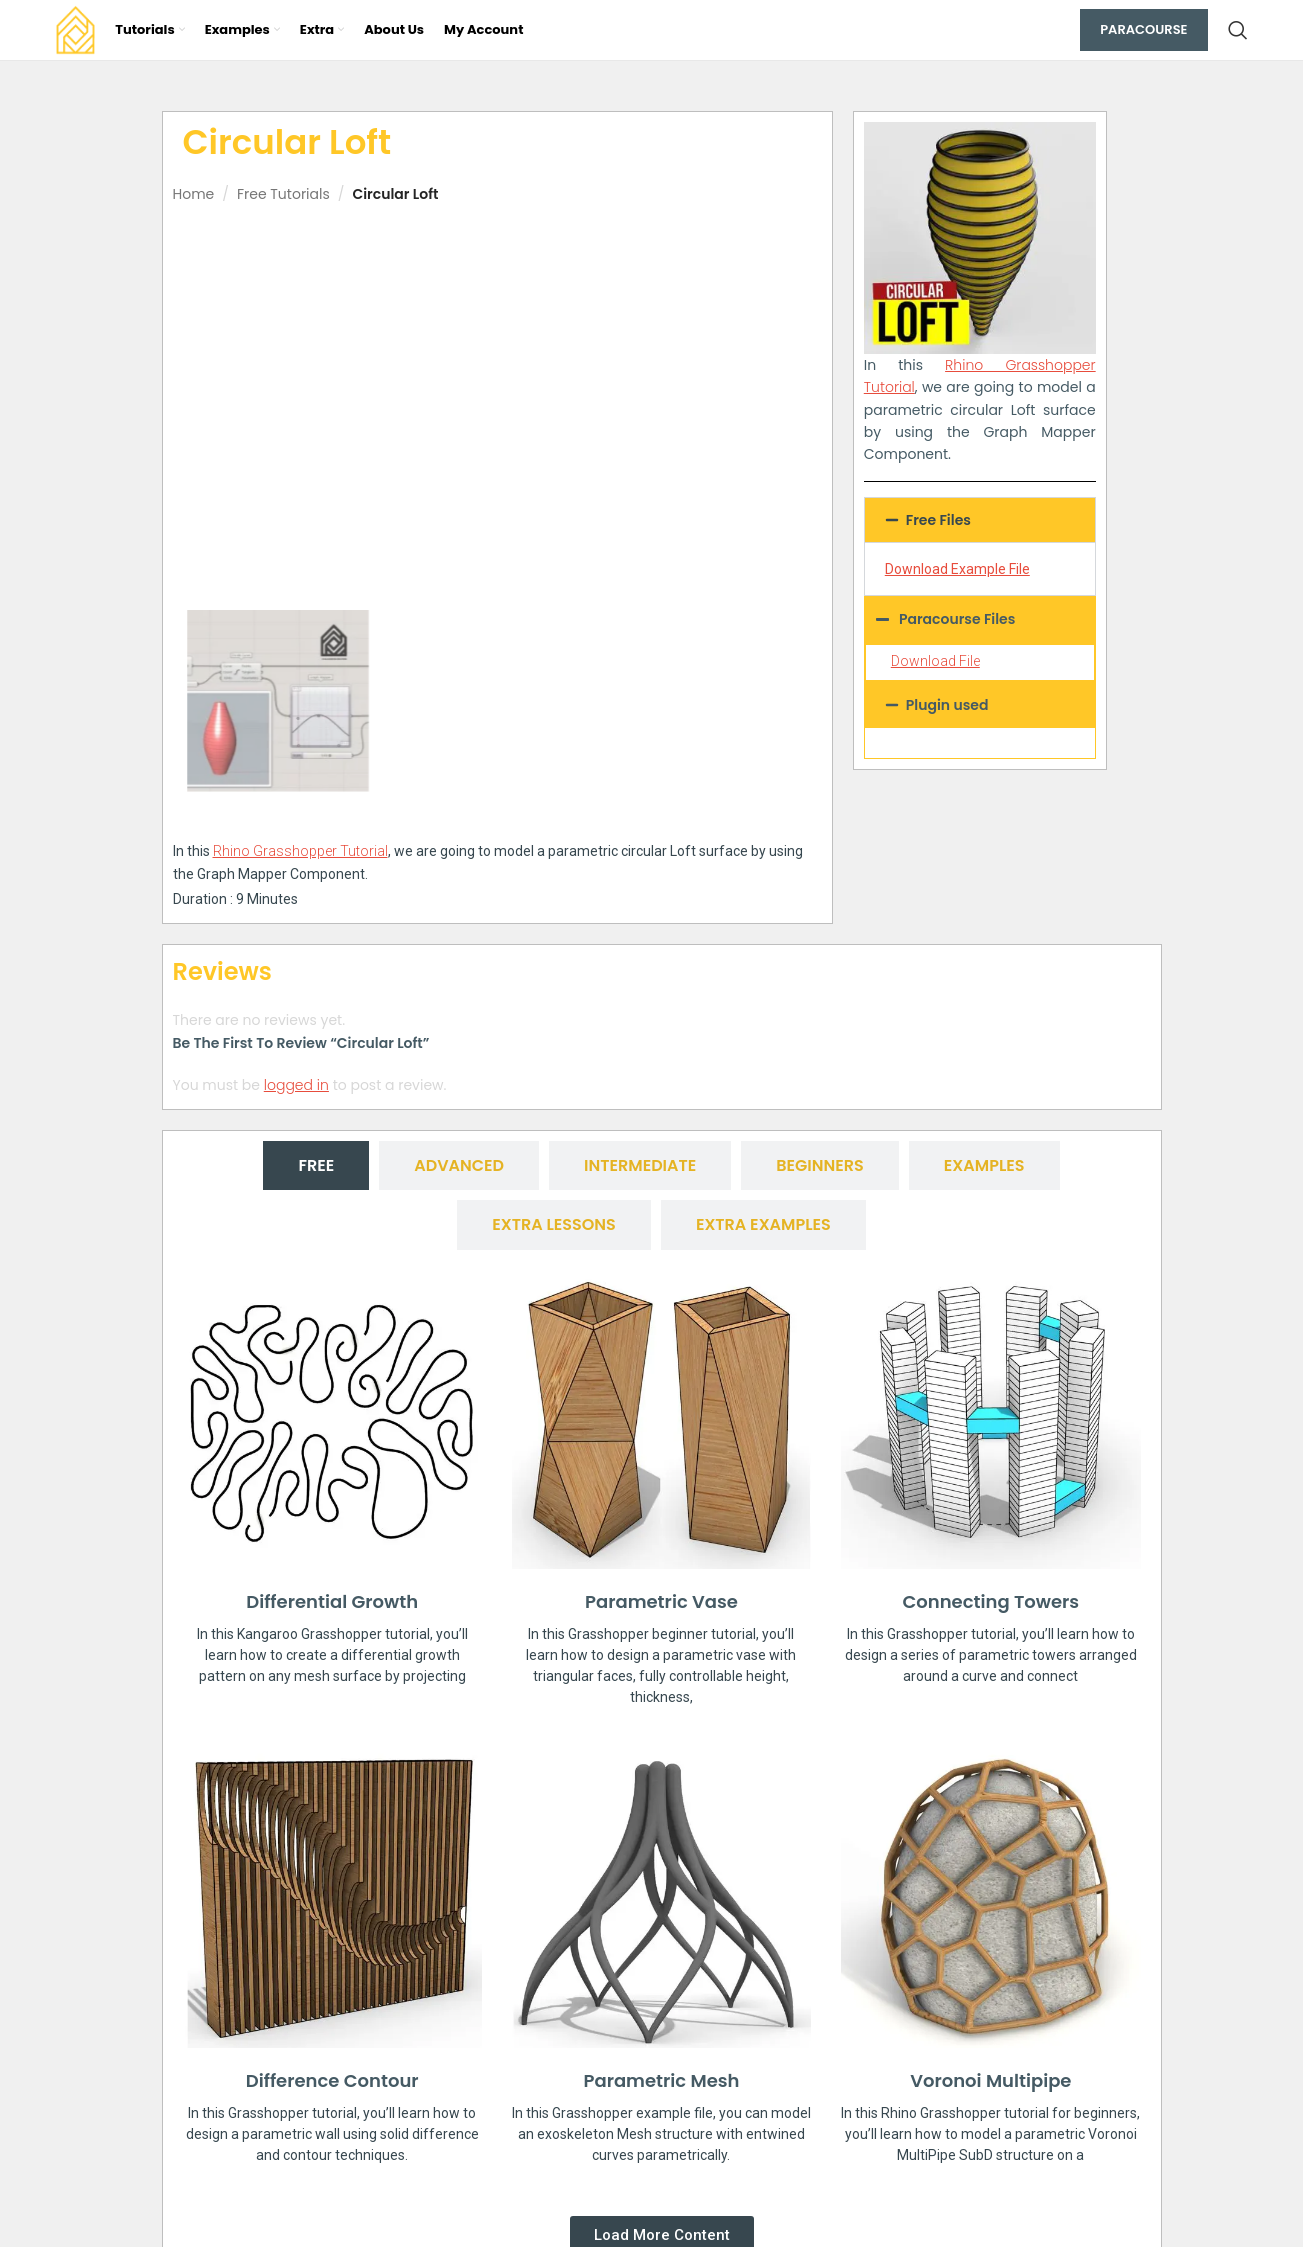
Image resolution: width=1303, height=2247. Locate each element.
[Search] (1238, 30)
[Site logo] (76, 29)
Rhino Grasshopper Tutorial (300, 851)
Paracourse (1143, 29)
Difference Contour (332, 2079)
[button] (980, 520)
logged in (296, 1085)
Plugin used (947, 705)
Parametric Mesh (662, 2079)
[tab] (316, 1165)
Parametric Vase (661, 1601)
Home (194, 194)
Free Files (938, 520)
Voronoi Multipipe (990, 2080)
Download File (935, 661)
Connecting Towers (990, 1601)
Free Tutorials (283, 194)
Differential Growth (332, 1601)
